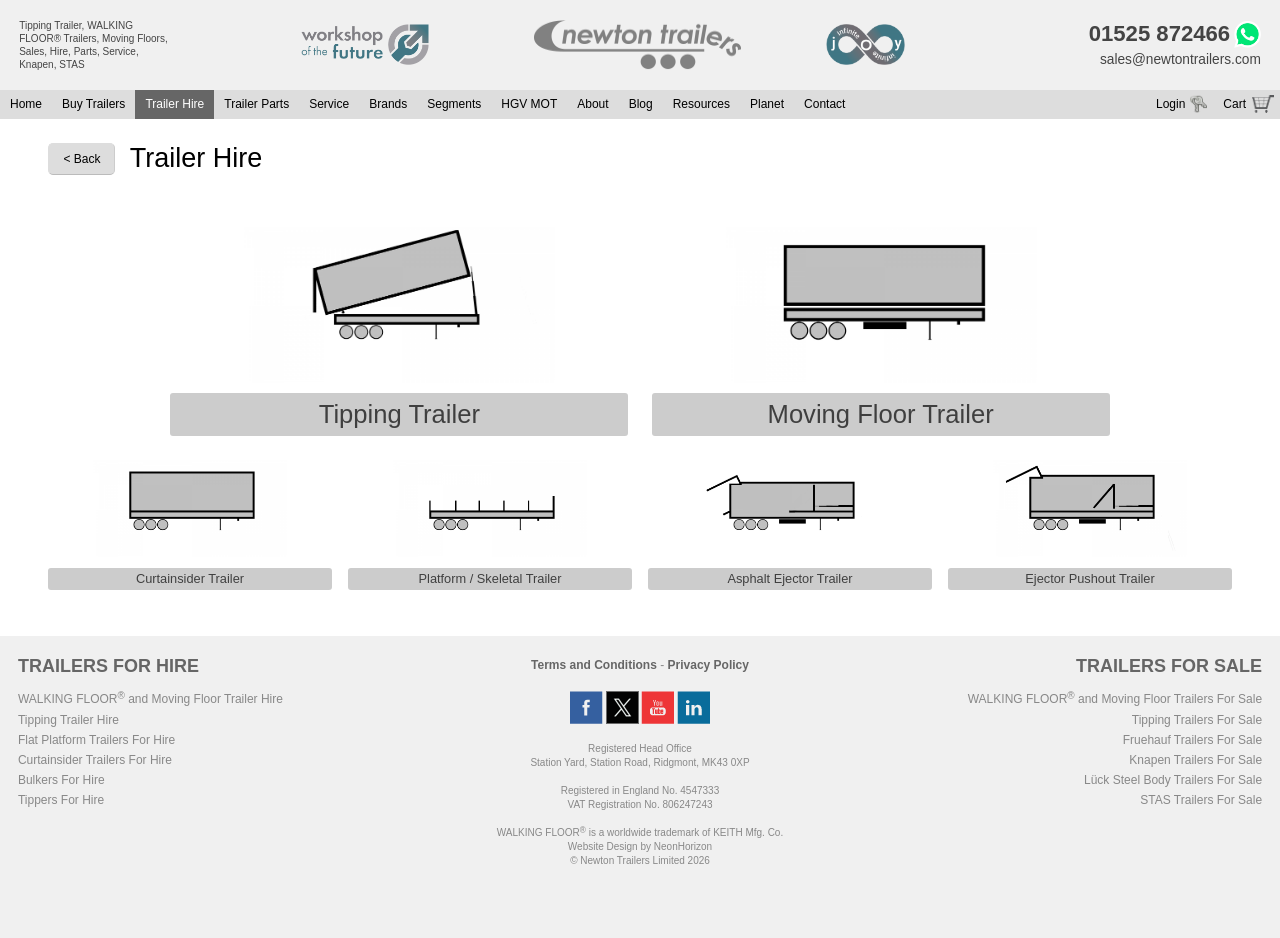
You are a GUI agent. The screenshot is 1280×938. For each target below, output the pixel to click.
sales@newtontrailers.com (1178, 60)
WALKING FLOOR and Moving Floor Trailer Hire (150, 701)
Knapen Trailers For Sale (1195, 762)
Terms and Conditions (594, 667)
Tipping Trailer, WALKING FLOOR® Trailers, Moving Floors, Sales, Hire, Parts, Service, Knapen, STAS (93, 45)
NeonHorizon (683, 848)
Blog (641, 105)
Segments (454, 105)
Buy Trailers (93, 105)
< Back (81, 161)
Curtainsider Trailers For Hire (95, 762)
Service (329, 105)
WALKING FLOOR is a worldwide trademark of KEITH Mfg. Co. (640, 834)
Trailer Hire (174, 105)
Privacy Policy (708, 667)
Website (603, 848)
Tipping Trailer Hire (68, 722)
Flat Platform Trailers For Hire (96, 742)
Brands (388, 105)
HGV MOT (529, 105)
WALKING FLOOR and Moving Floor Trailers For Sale (1115, 701)
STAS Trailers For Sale (1201, 802)
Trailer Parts (256, 105)
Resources (701, 105)
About (592, 105)
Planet (767, 105)
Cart (1234, 105)
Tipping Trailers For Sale (1197, 722)
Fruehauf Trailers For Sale (1192, 742)
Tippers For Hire (61, 802)
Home (26, 105)
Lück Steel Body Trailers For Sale (1173, 782)
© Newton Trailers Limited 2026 (640, 862)
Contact (824, 105)
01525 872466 (1156, 35)
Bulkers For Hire (61, 782)
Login (1170, 105)
